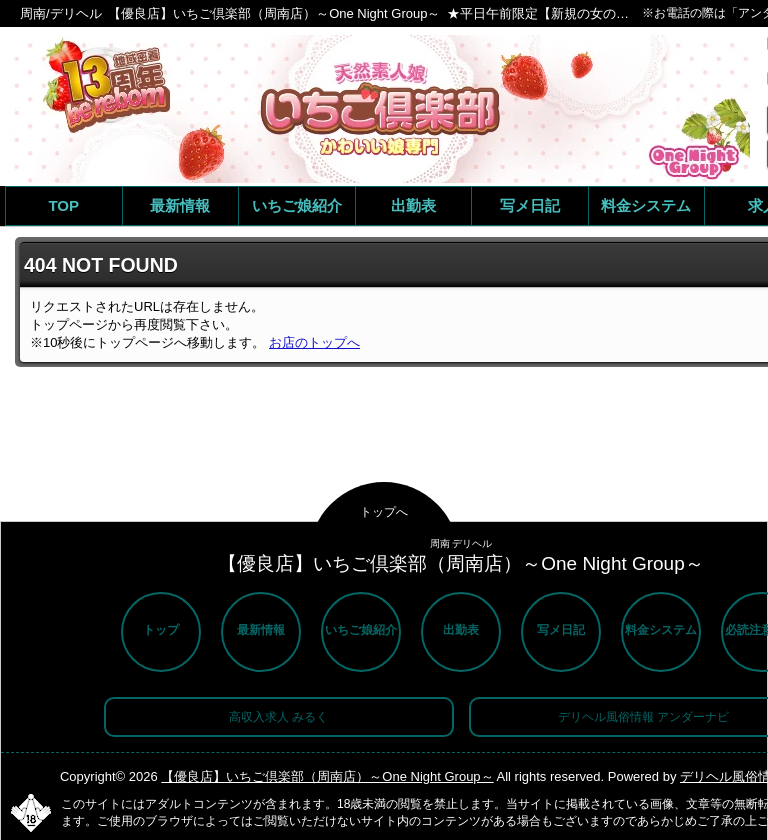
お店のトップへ (314, 342)
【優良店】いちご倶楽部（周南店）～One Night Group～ (327, 776)
